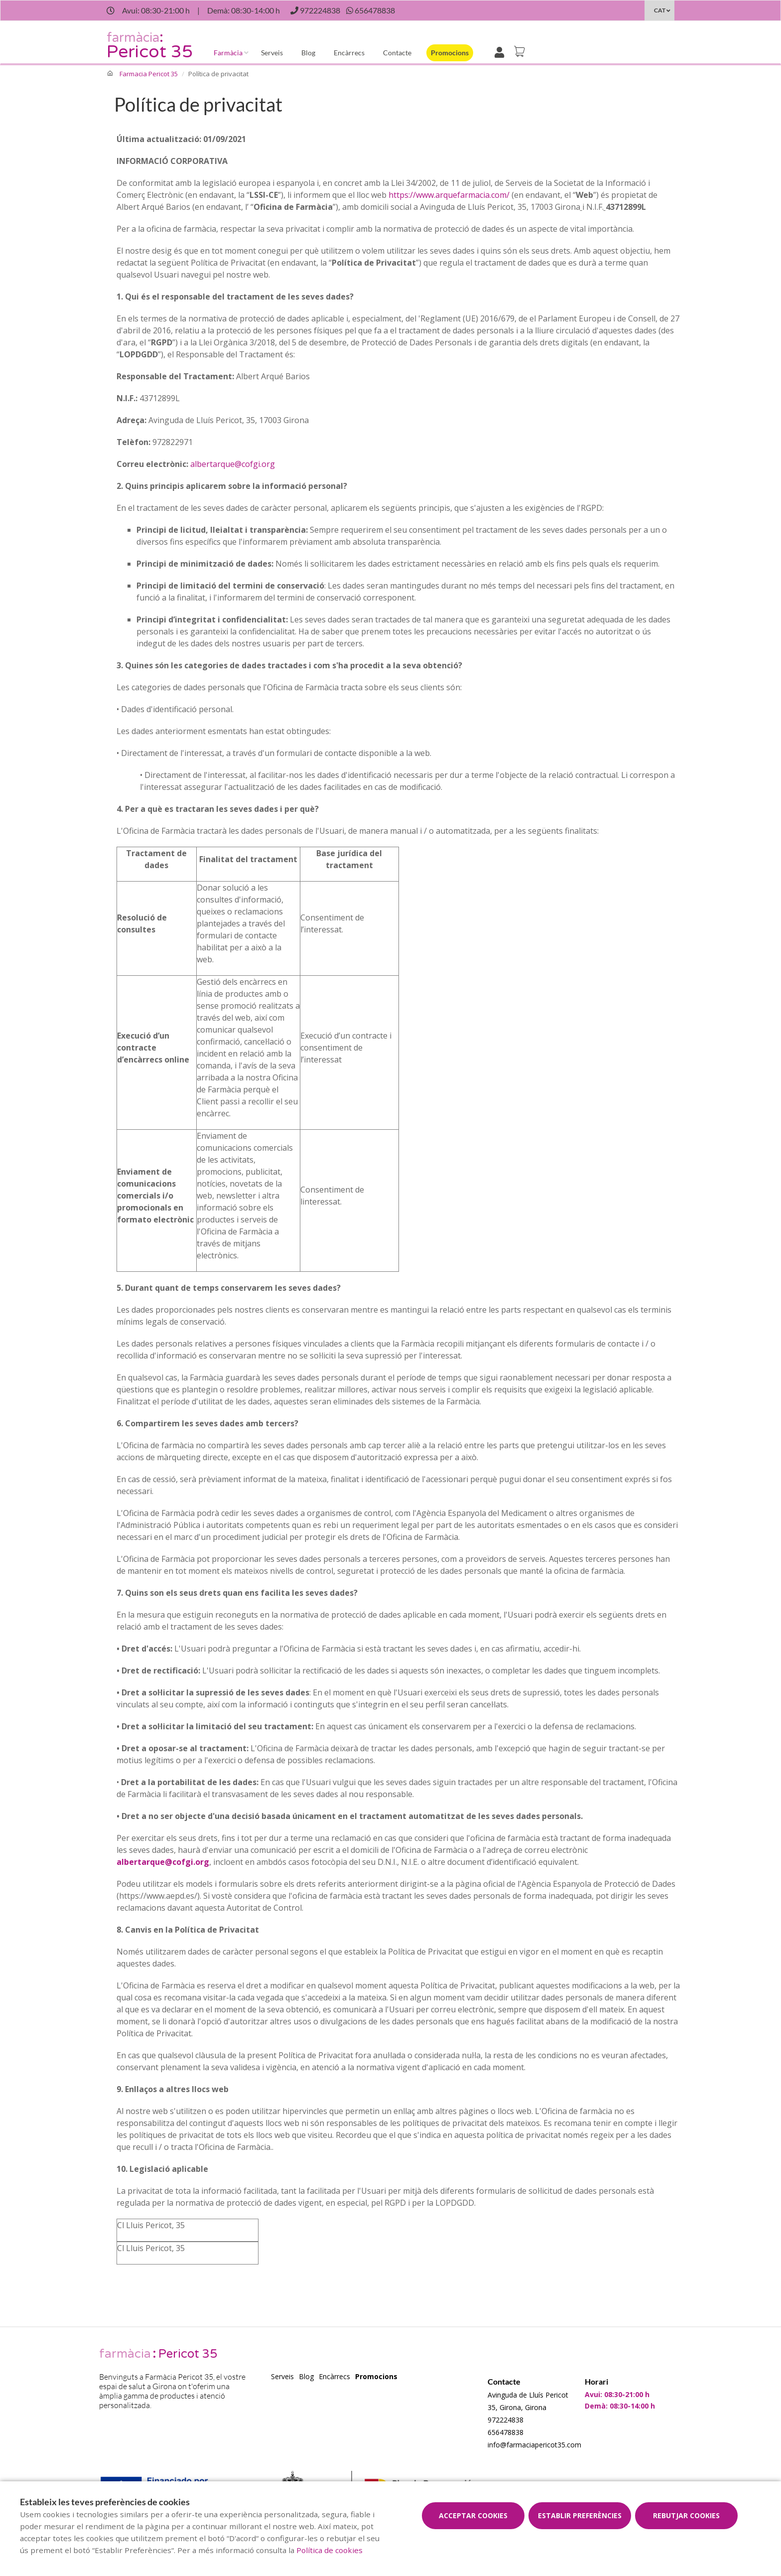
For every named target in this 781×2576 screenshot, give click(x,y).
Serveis (272, 52)
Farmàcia (228, 52)
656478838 (505, 2432)
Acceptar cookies (473, 2515)
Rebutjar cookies (686, 2515)
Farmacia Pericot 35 (149, 73)
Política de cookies (329, 2550)
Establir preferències (580, 2515)
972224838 (505, 2419)
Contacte (397, 52)
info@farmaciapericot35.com (534, 2444)
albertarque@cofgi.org (232, 463)
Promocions (450, 52)
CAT (659, 10)
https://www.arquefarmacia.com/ (449, 194)
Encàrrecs (349, 52)
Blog (308, 52)
